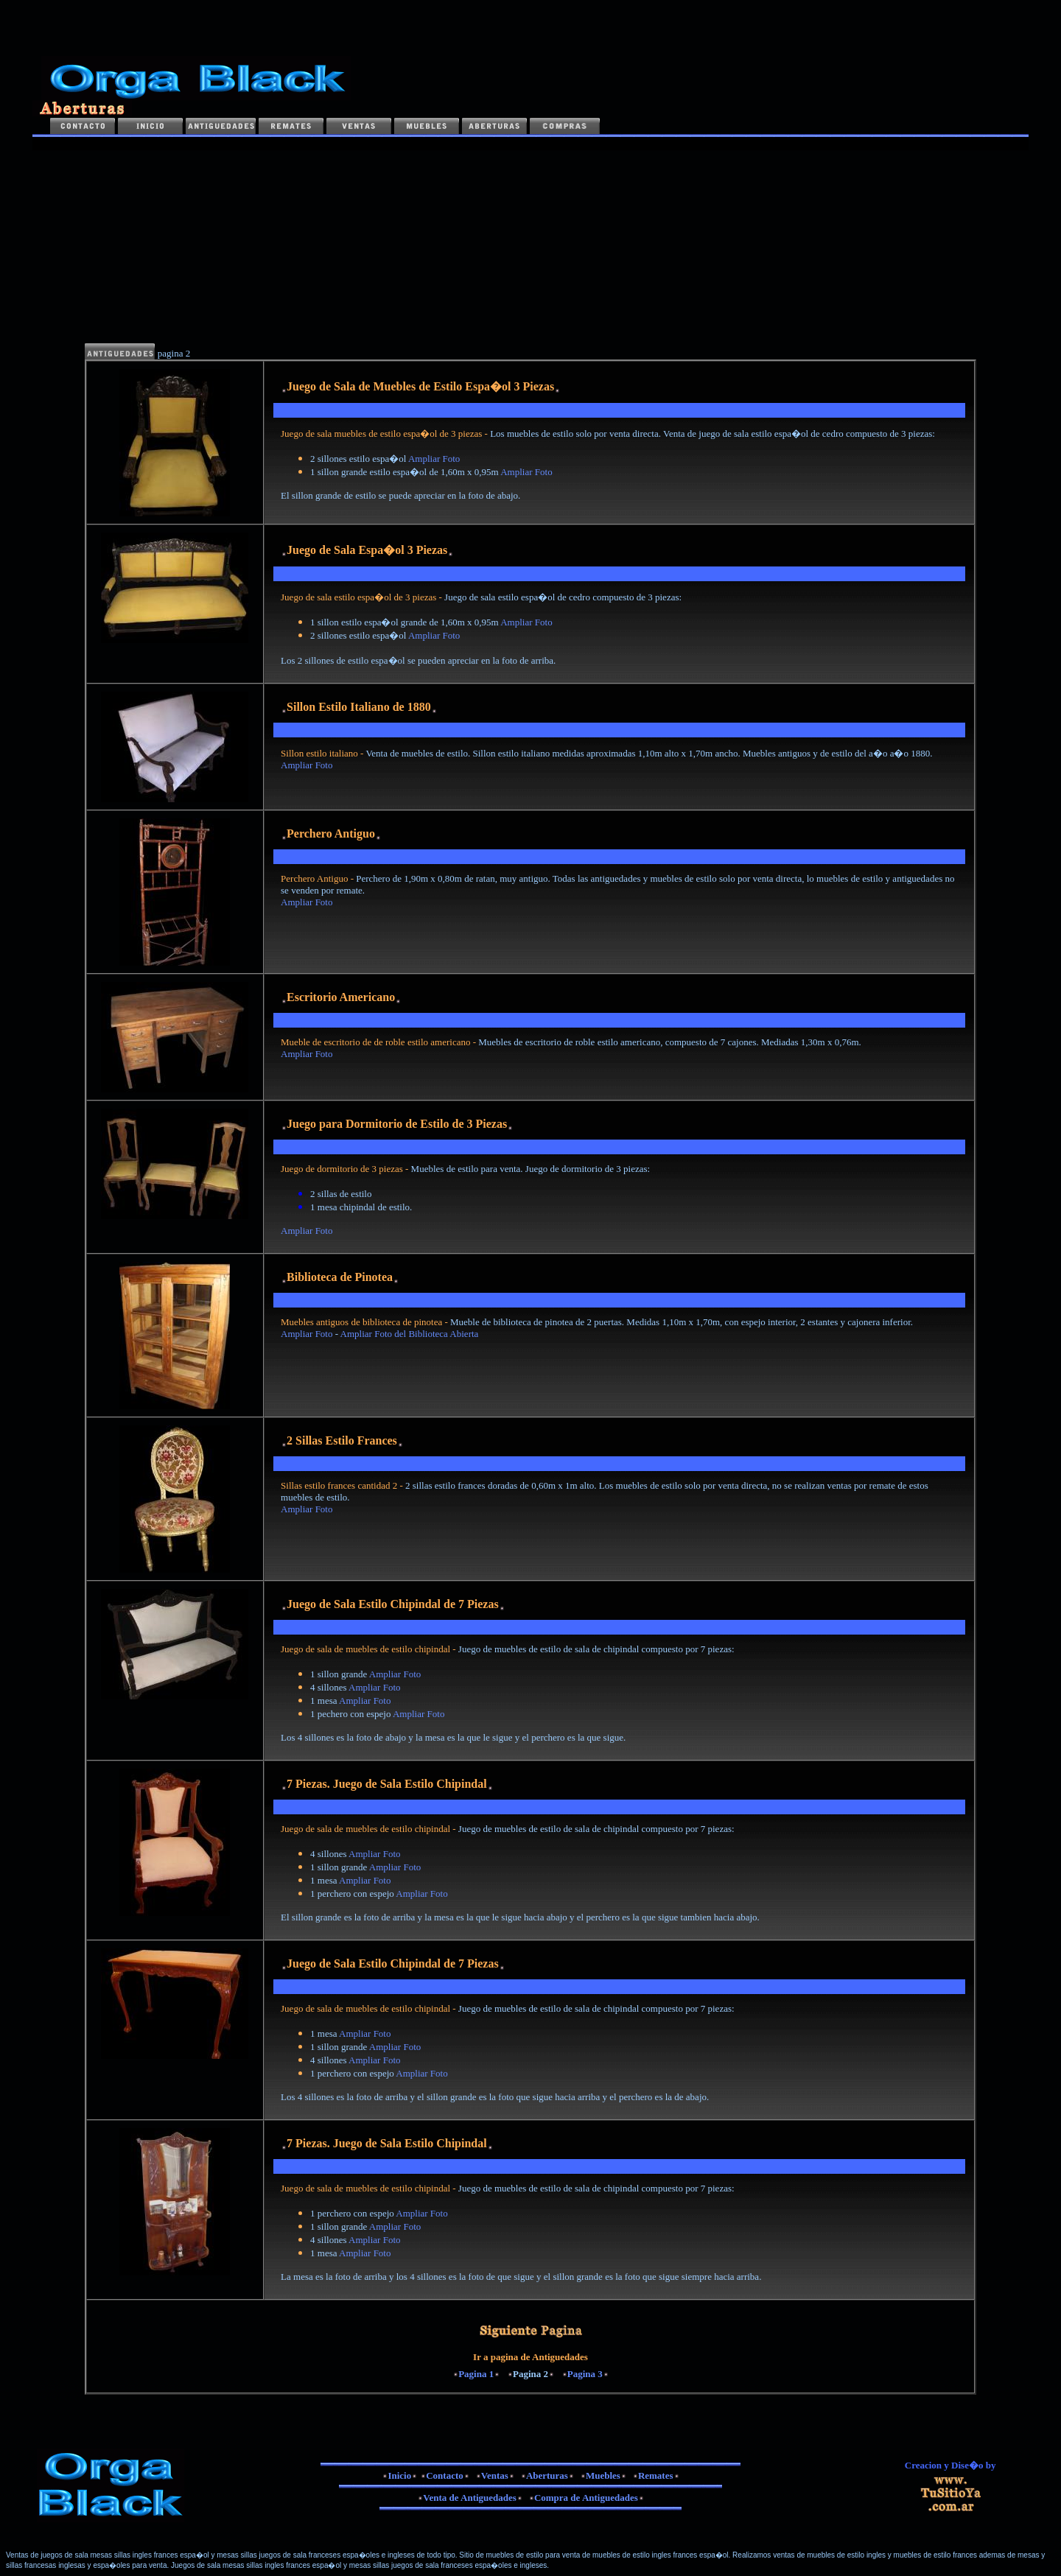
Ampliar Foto (434, 458)
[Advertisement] (201, 242)
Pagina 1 (476, 2373)
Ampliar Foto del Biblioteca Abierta (410, 1333)
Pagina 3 (585, 2373)
